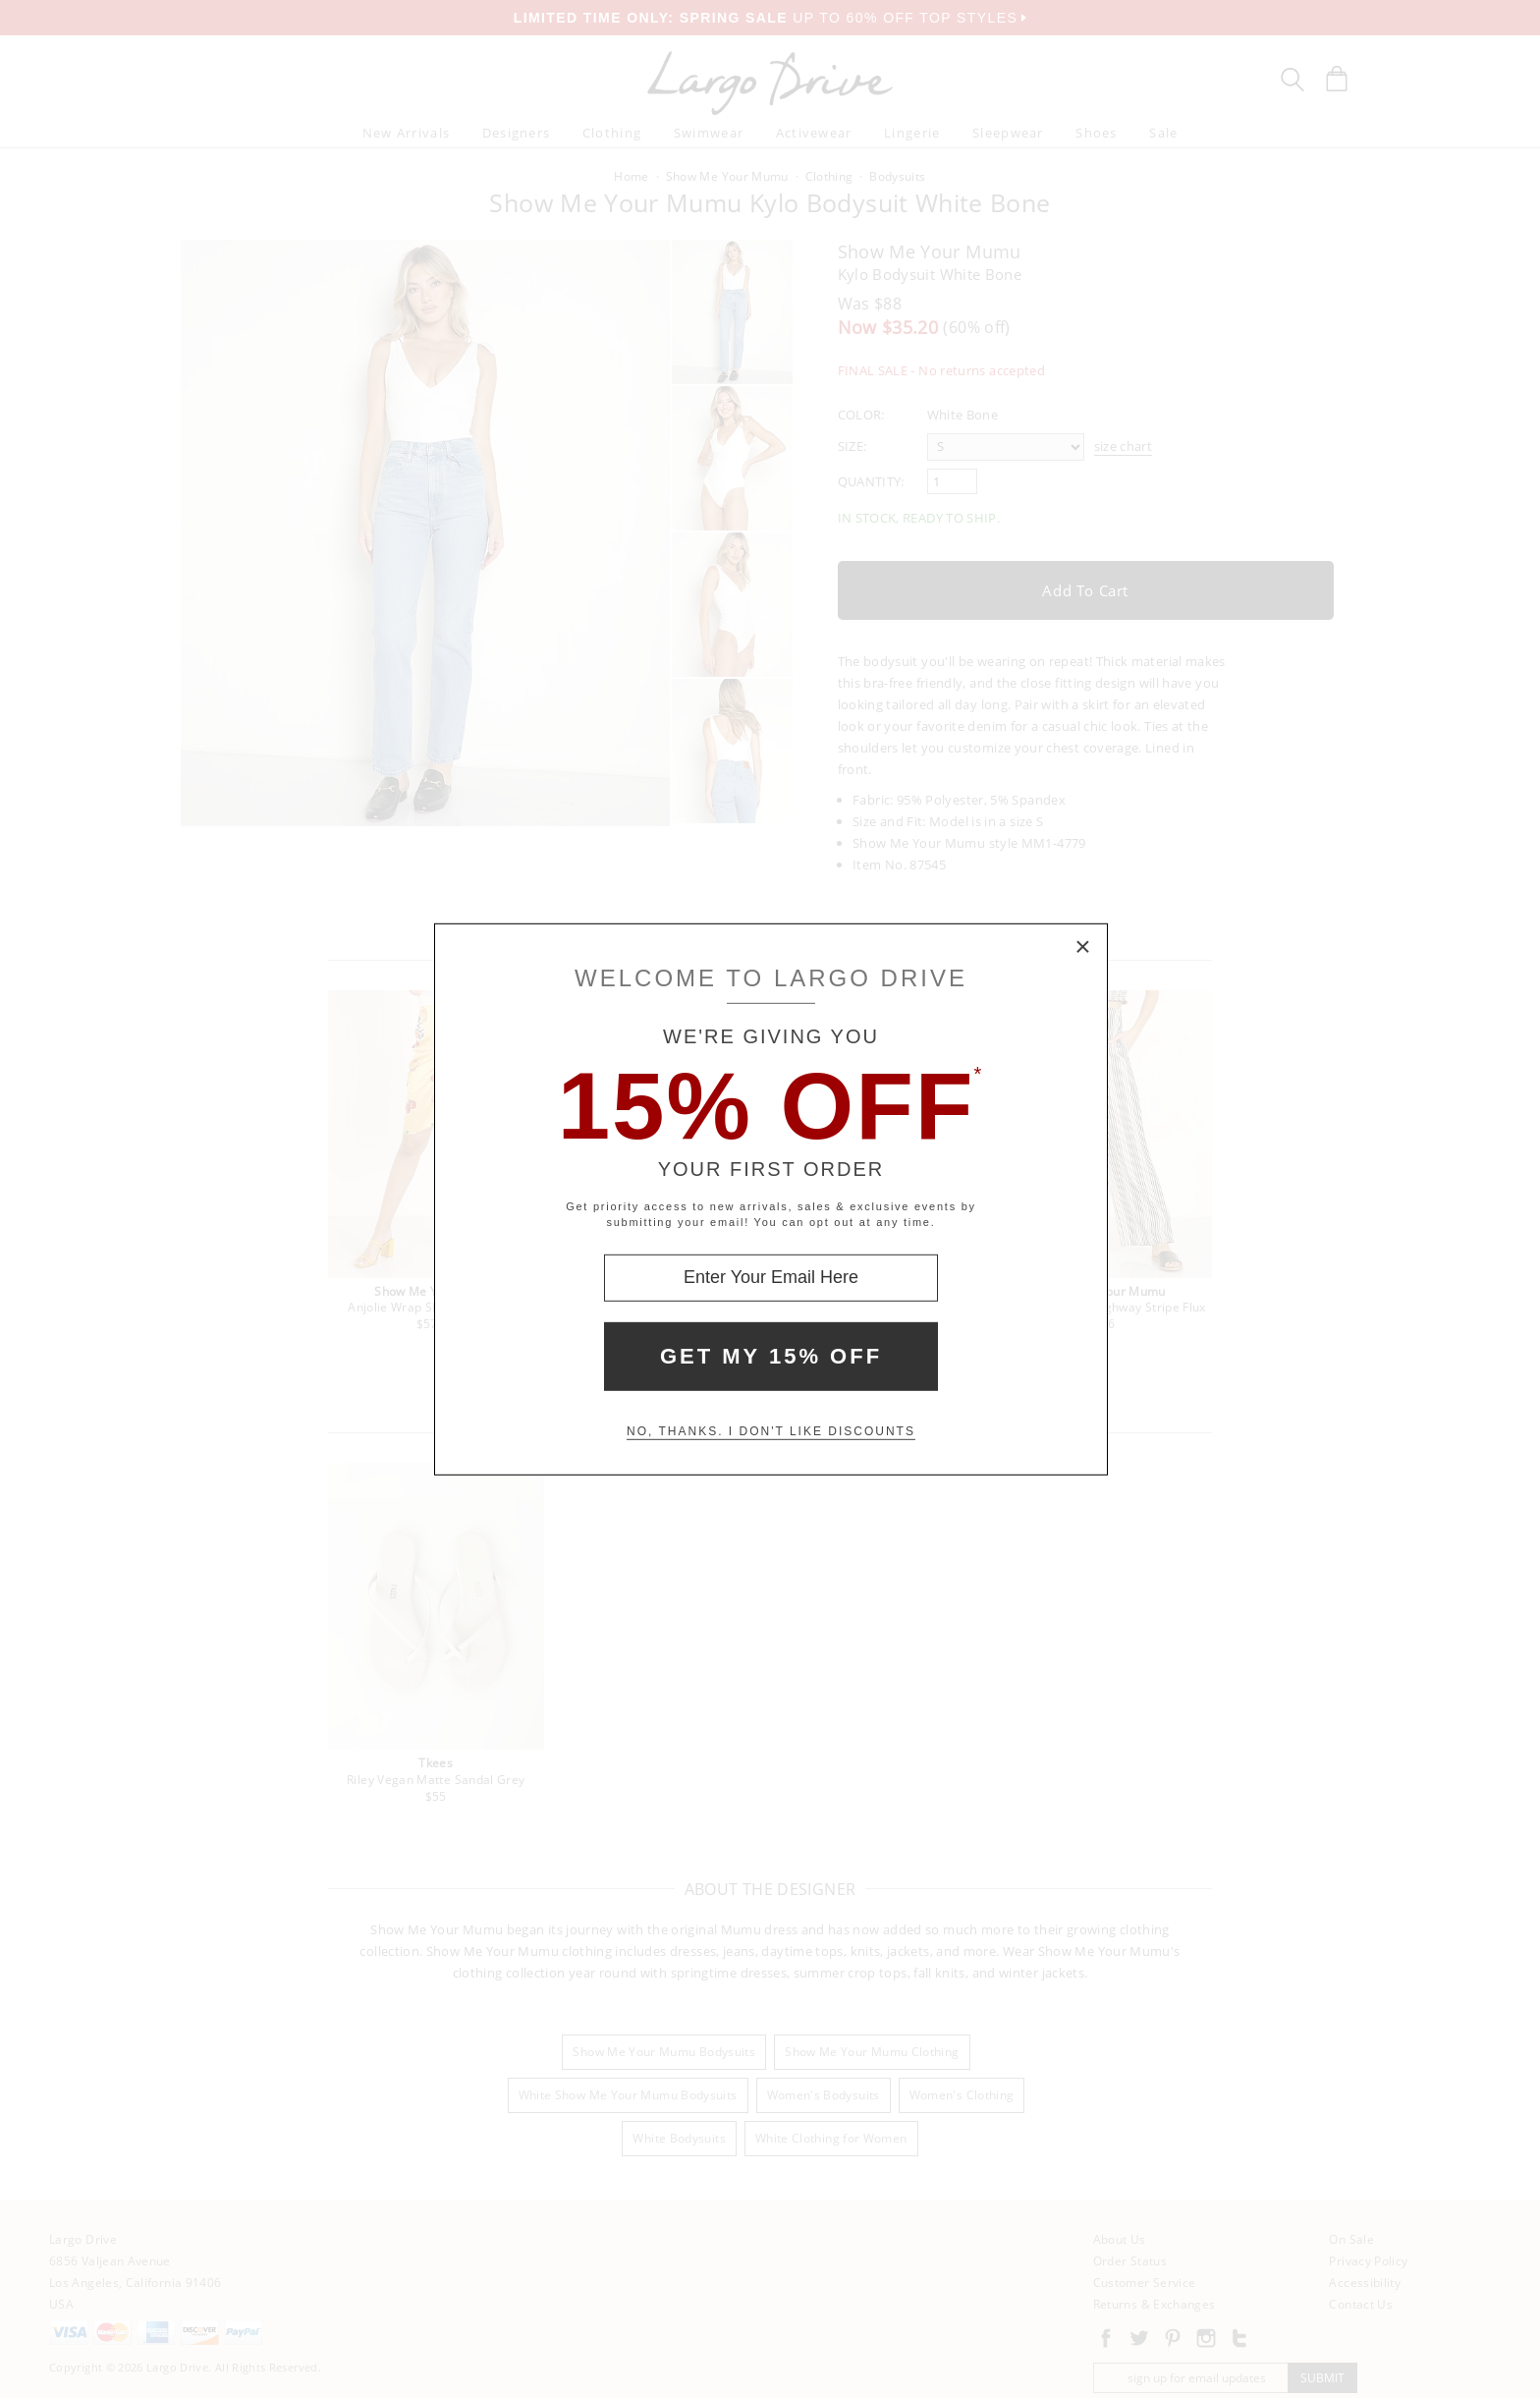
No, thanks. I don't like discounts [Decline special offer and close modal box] (771, 1431)
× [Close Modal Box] (1083, 947)
